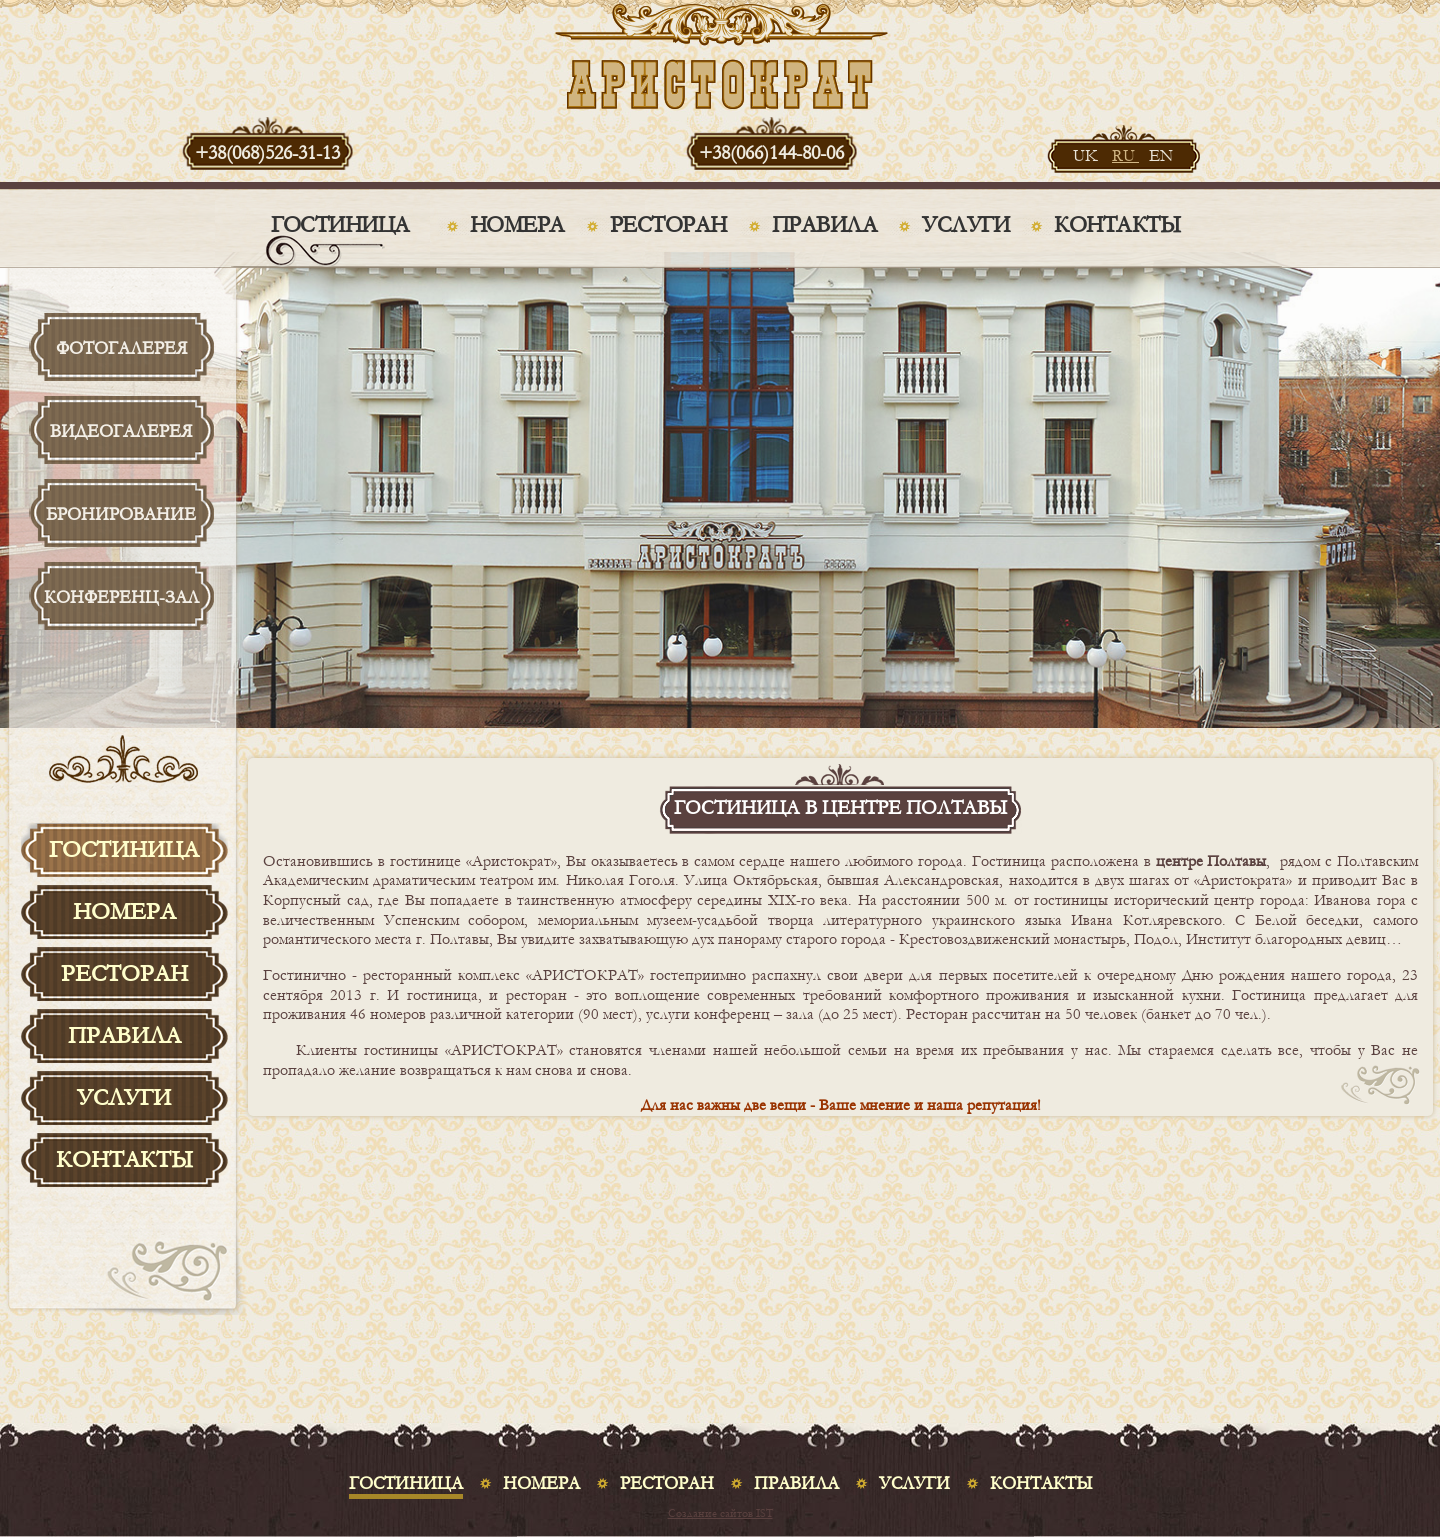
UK (1087, 155)
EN (1161, 155)
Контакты (1117, 225)
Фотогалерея (121, 348)
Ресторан (668, 225)
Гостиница (340, 225)
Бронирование (121, 514)
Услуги (965, 225)
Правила (825, 225)
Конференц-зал (121, 597)
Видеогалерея (121, 431)
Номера (517, 225)
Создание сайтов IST (720, 1513)
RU (1125, 155)
